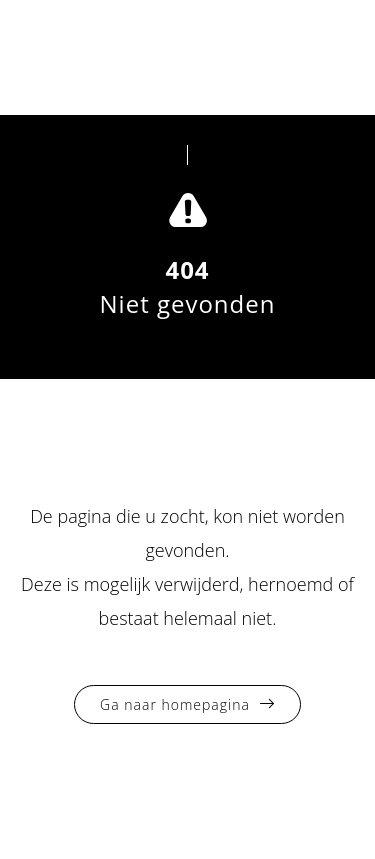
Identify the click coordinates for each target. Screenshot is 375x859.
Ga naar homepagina (175, 704)
